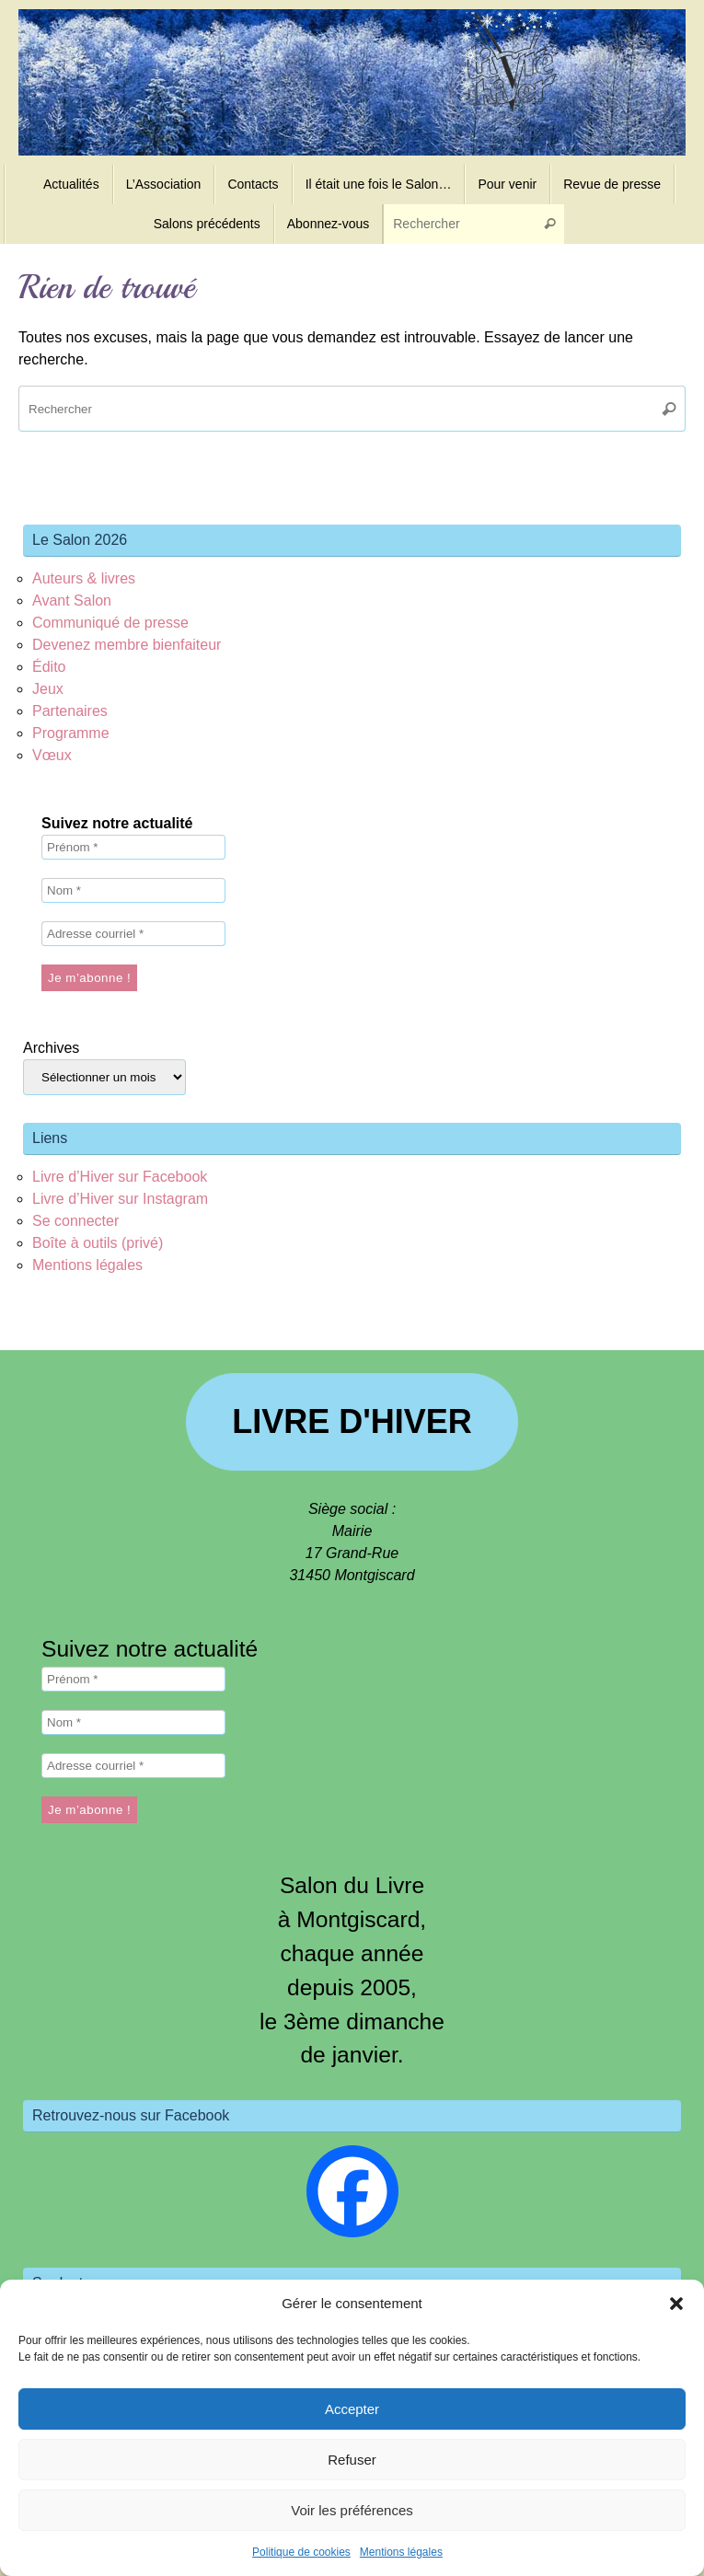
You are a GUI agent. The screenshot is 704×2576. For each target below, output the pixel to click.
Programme (71, 733)
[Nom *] (133, 890)
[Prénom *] (133, 847)
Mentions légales (401, 2552)
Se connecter (75, 1221)
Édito (48, 667)
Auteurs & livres (83, 578)
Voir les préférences (352, 2510)
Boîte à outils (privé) (97, 1243)
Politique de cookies (301, 2552)
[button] (676, 2303)
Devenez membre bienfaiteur (126, 645)
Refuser (352, 2459)
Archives (51, 1048)
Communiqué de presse (110, 622)
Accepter (352, 2409)
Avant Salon (71, 600)
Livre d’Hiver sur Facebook (119, 1176)
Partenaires (70, 711)
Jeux (47, 689)
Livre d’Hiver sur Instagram (120, 1199)
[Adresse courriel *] (133, 933)
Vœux (52, 755)
